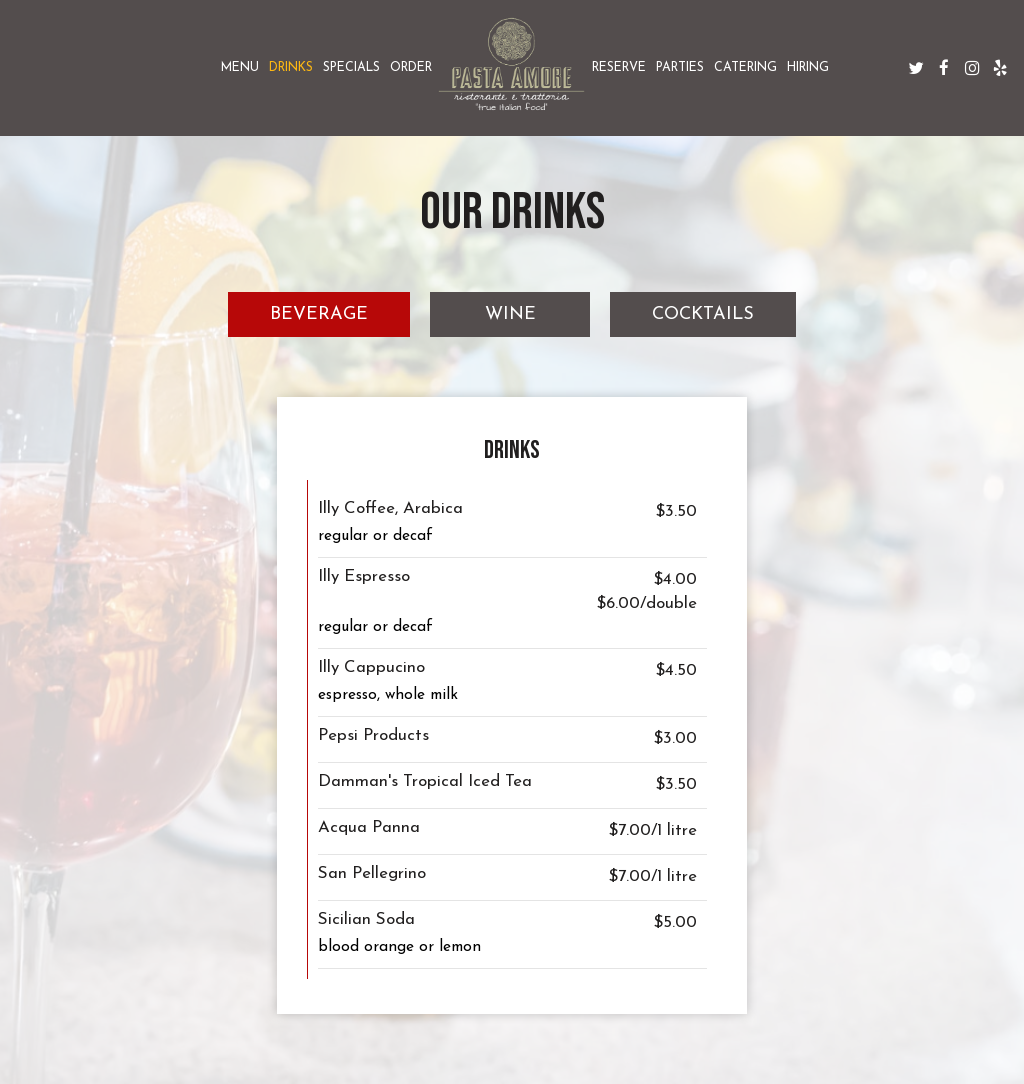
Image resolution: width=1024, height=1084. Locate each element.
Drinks (291, 68)
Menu (240, 68)
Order (411, 68)
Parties (680, 68)
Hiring (808, 68)
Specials (351, 68)
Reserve (619, 68)
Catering (745, 68)
